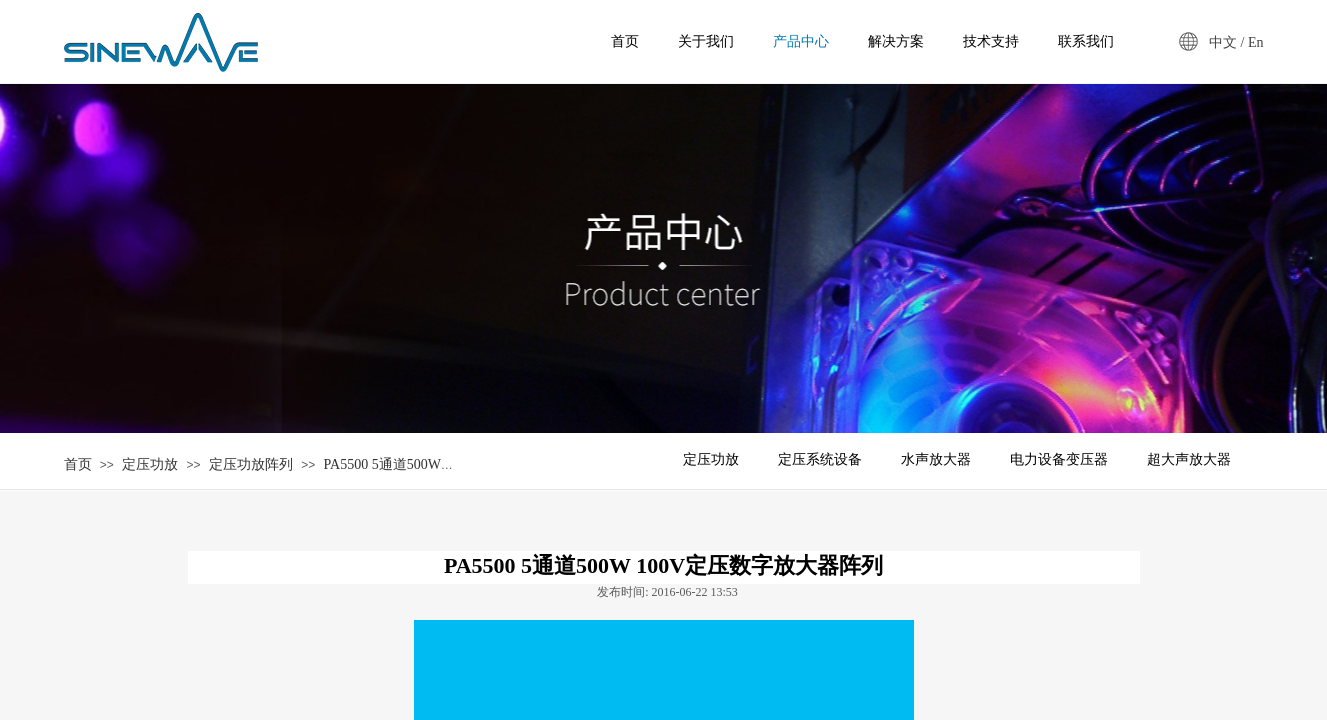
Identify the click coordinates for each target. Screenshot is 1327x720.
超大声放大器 (1189, 459)
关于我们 (706, 41)
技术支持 (991, 41)
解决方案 (896, 41)
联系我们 (1086, 41)
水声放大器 (936, 459)
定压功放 (150, 464)
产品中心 (801, 41)
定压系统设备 (820, 459)
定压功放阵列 (251, 464)
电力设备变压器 (1059, 459)
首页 (78, 464)
